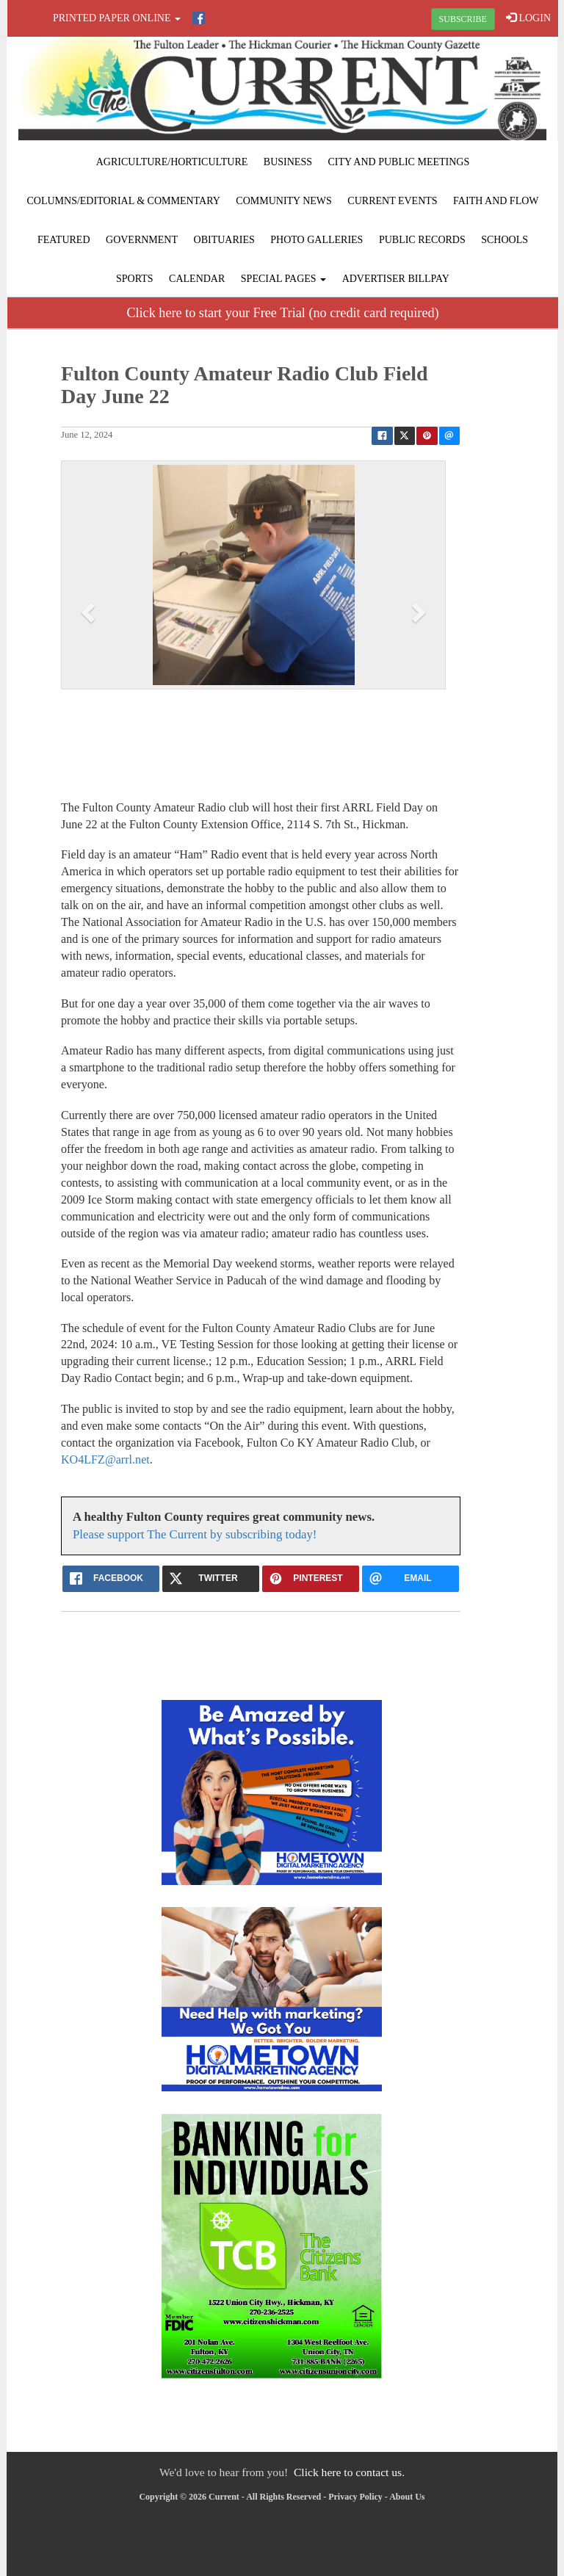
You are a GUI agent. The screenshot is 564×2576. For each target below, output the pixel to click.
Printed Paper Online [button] (117, 17)
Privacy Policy (355, 2497)
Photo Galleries (316, 239)
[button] (90, 611)
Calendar (197, 278)
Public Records (422, 239)
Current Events (392, 200)
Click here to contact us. (349, 2472)
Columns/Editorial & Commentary (123, 200)
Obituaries (224, 239)
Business (288, 161)
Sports (134, 278)
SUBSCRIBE (463, 19)
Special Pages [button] (283, 278)
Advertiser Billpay (395, 278)
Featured (63, 239)
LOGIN (528, 17)
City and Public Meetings (398, 161)
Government (142, 239)
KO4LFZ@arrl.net (105, 1459)
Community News (284, 200)
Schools (504, 239)
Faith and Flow (495, 200)
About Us (406, 2497)
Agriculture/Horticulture (172, 161)
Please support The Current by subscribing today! (195, 1534)
